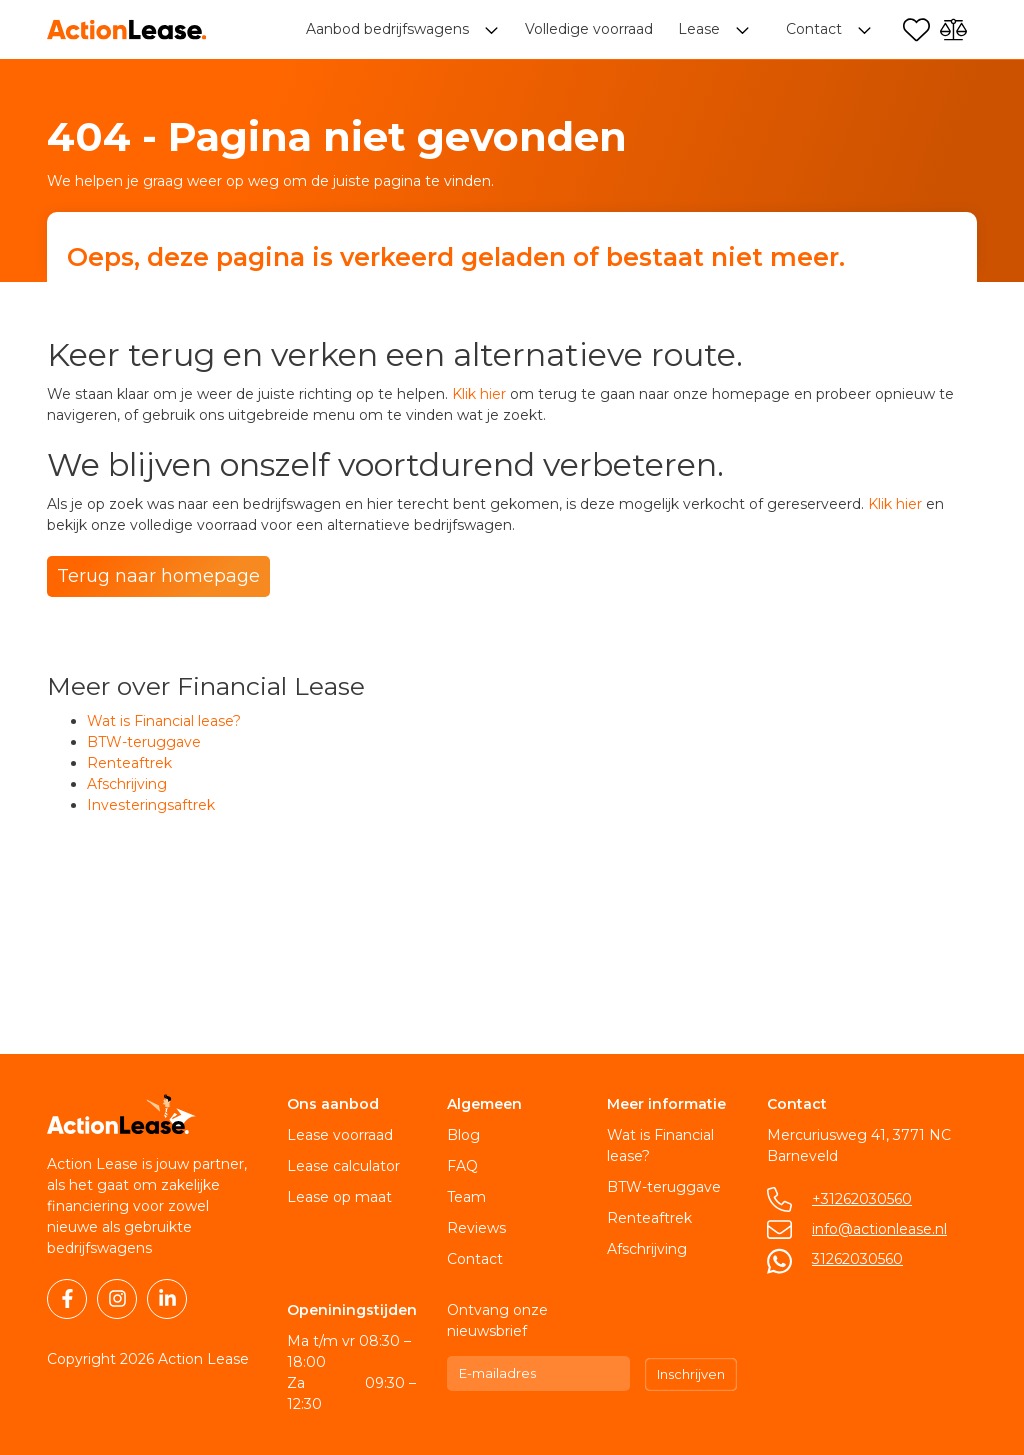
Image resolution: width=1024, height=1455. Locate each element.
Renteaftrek (129, 763)
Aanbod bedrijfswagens (389, 30)
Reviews (476, 1228)
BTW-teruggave (144, 742)
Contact (475, 1259)
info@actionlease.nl (879, 1229)
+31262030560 (862, 1199)
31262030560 (857, 1259)
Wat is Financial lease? (164, 721)
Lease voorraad (340, 1135)
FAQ (462, 1166)
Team (466, 1197)
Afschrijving (127, 784)
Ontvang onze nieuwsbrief (497, 1320)
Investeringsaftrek (151, 805)
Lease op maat (339, 1197)
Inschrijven (691, 1374)
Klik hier (479, 394)
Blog (463, 1135)
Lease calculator (343, 1166)
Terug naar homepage (158, 576)
